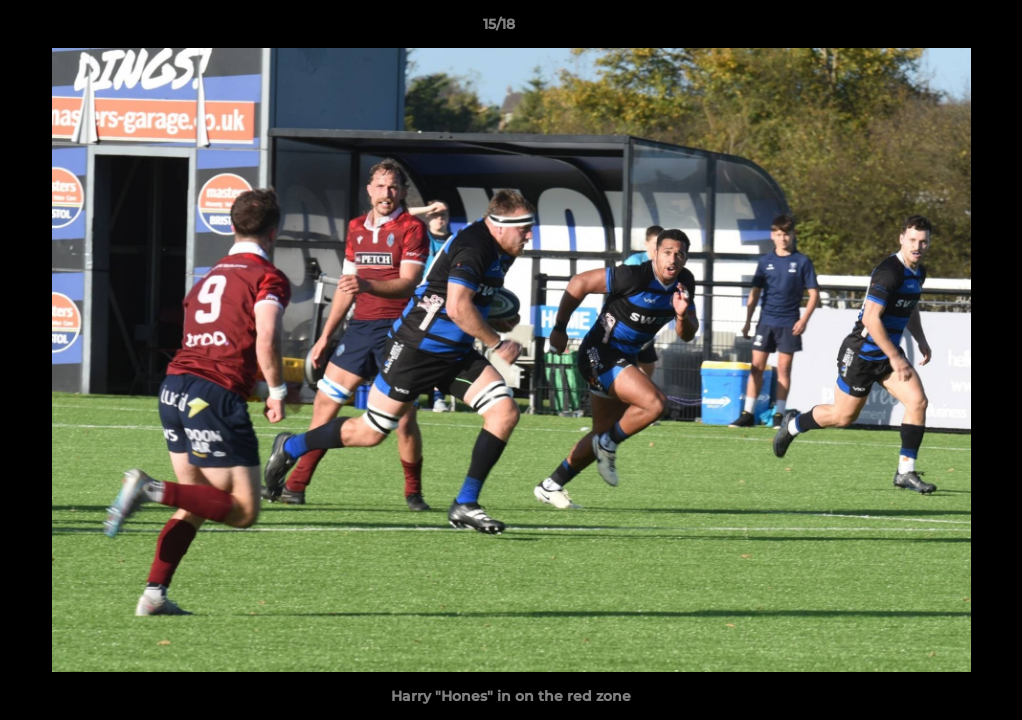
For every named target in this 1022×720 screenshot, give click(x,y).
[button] (938, 29)
